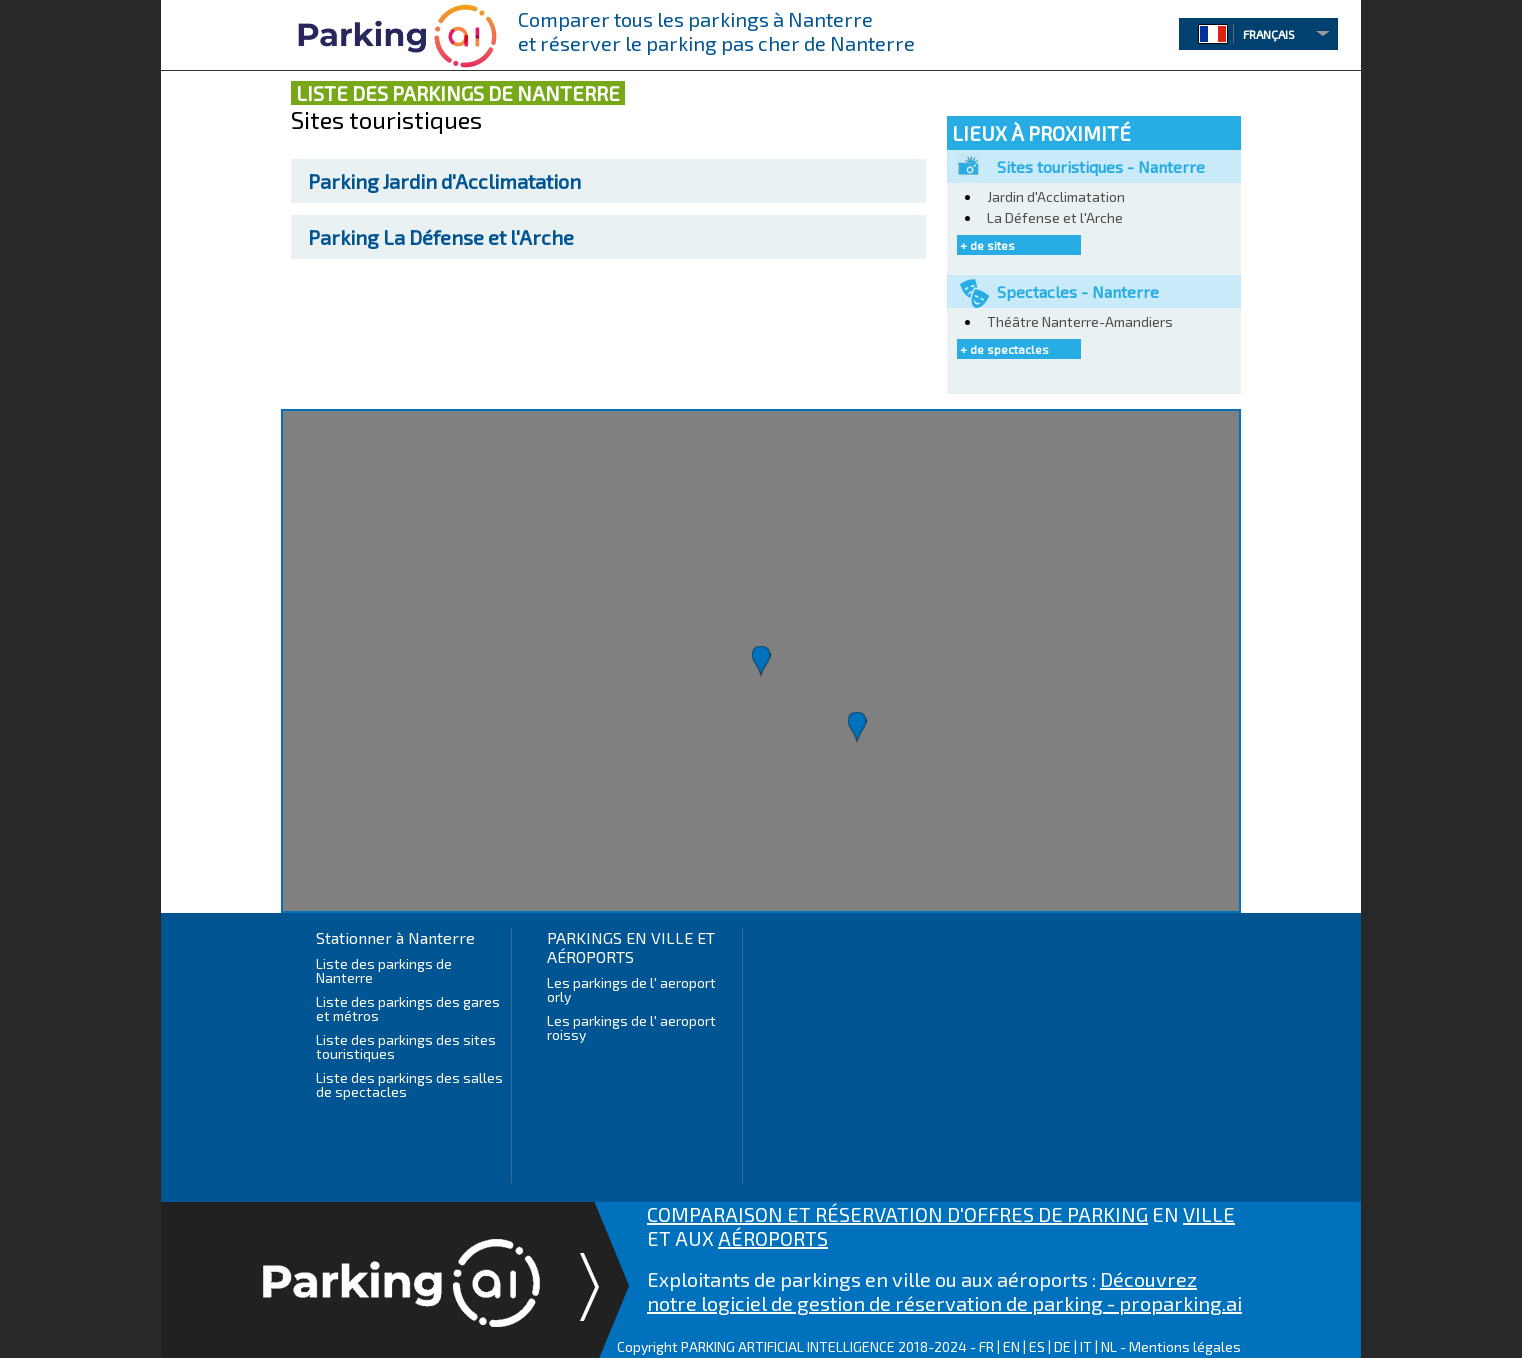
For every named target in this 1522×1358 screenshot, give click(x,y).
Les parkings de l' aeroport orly (631, 989)
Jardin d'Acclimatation (444, 181)
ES (1037, 1346)
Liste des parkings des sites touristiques (406, 1046)
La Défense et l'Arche (441, 237)
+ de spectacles (1004, 349)
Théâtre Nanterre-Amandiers (1080, 321)
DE (1062, 1346)
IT (1086, 1346)
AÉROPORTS (773, 1238)
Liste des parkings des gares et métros (408, 1008)
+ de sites (987, 245)
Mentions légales (1185, 1346)
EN (1011, 1346)
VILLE (1209, 1214)
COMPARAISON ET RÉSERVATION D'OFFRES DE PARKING (897, 1214)
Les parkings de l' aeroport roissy (631, 1027)
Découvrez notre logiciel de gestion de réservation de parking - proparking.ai (944, 1291)
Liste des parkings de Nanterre (384, 970)
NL (1109, 1346)
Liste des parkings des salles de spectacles (409, 1084)
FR (986, 1346)
